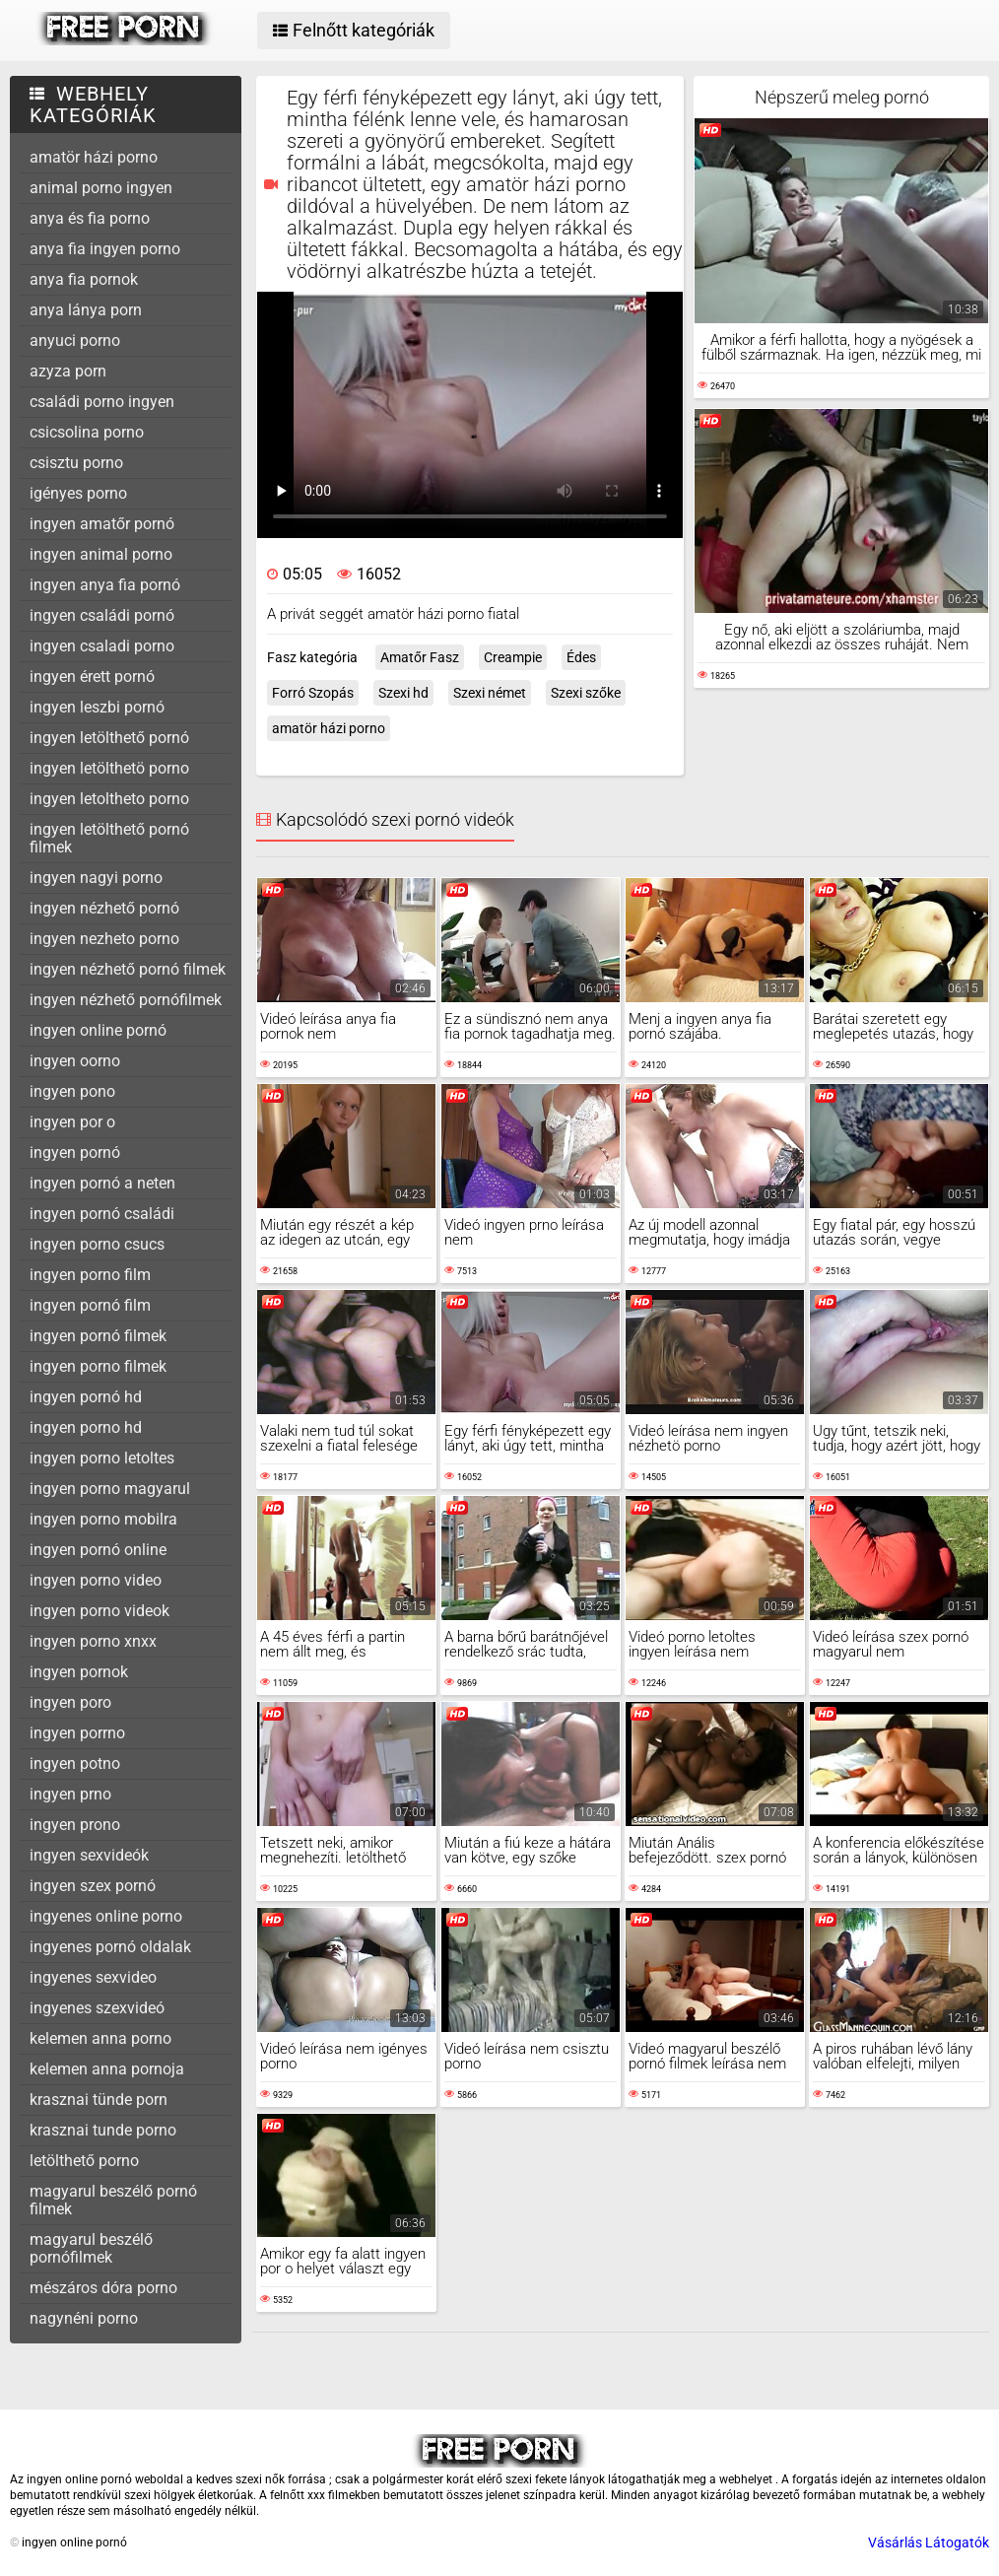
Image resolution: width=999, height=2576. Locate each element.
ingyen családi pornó (102, 615)
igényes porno (78, 493)
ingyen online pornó (98, 1030)
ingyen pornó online (98, 1549)
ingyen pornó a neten (102, 1183)
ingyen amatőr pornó (102, 523)
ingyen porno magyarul (110, 1488)
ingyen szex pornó (93, 1885)
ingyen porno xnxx (93, 1641)
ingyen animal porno (101, 554)
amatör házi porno (94, 157)
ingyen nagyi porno (96, 877)
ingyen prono (75, 1824)
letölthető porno (84, 2160)
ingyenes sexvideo (93, 1977)
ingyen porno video (96, 1580)
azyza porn (68, 371)
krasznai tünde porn (98, 2099)
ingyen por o (72, 1122)
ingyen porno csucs (97, 1244)
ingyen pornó (75, 1152)
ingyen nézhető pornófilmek (126, 999)
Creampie (513, 657)
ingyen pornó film (90, 1305)
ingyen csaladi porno (102, 646)
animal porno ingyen (101, 187)
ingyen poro (70, 1702)
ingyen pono (72, 1091)
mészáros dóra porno (103, 2287)
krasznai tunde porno (103, 2130)
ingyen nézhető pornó (104, 908)
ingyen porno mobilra (103, 1519)
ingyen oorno (75, 1060)
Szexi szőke (586, 693)
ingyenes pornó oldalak (110, 1946)
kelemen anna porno (100, 2038)
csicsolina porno (87, 432)
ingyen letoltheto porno (109, 798)
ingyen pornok (79, 1671)
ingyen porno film (90, 1274)
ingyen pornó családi (102, 1213)
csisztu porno (76, 462)
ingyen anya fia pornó (105, 585)
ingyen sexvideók (89, 1855)
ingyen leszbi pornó (97, 707)
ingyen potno (75, 1763)
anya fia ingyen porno (105, 248)
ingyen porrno (77, 1733)
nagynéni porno (84, 2318)
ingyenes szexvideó (97, 2008)
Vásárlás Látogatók (928, 2542)
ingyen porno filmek (98, 1366)
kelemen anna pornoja (107, 2069)
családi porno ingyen (102, 401)
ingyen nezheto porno (104, 938)
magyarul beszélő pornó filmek (113, 2200)
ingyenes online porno (106, 1916)
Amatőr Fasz (419, 657)
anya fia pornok (84, 279)
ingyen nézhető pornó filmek (128, 969)
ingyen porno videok (99, 1610)
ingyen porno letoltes (102, 1458)
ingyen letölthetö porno (109, 768)
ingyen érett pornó (92, 676)
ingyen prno (70, 1794)
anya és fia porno (90, 218)
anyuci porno (75, 340)
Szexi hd (403, 693)
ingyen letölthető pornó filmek (109, 838)
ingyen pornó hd (86, 1397)
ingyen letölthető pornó (109, 737)
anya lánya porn (86, 310)
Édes (581, 657)
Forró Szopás (313, 693)
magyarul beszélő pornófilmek (91, 2248)
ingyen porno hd (86, 1427)
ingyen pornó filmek (98, 1335)
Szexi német (489, 693)
